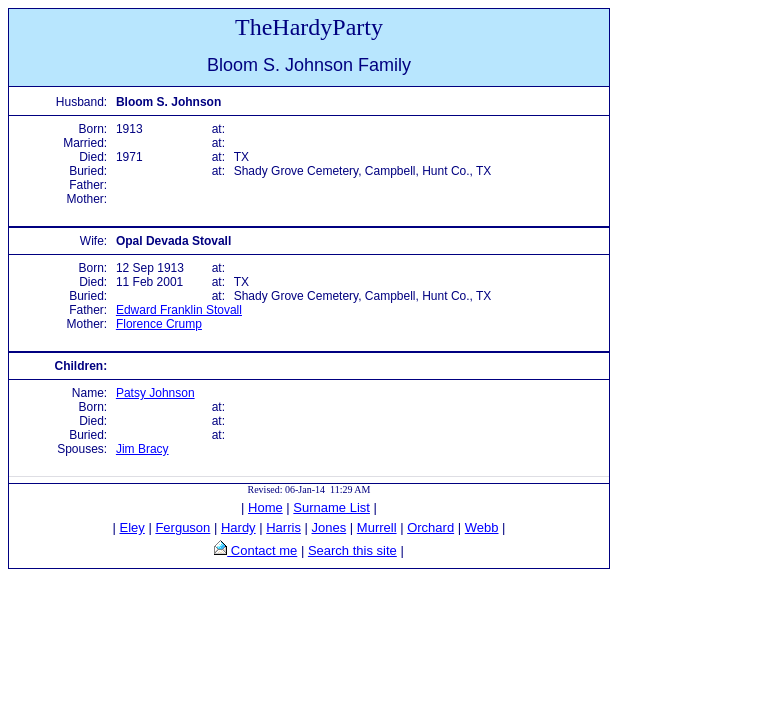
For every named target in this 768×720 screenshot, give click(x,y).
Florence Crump (159, 324)
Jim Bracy (142, 449)
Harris (283, 527)
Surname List (331, 507)
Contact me (262, 550)
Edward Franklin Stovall (179, 310)
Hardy (238, 527)
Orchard (430, 527)
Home (265, 507)
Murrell (377, 527)
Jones (329, 527)
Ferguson (182, 527)
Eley (132, 527)
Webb (482, 527)
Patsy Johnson (155, 393)
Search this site (352, 550)
